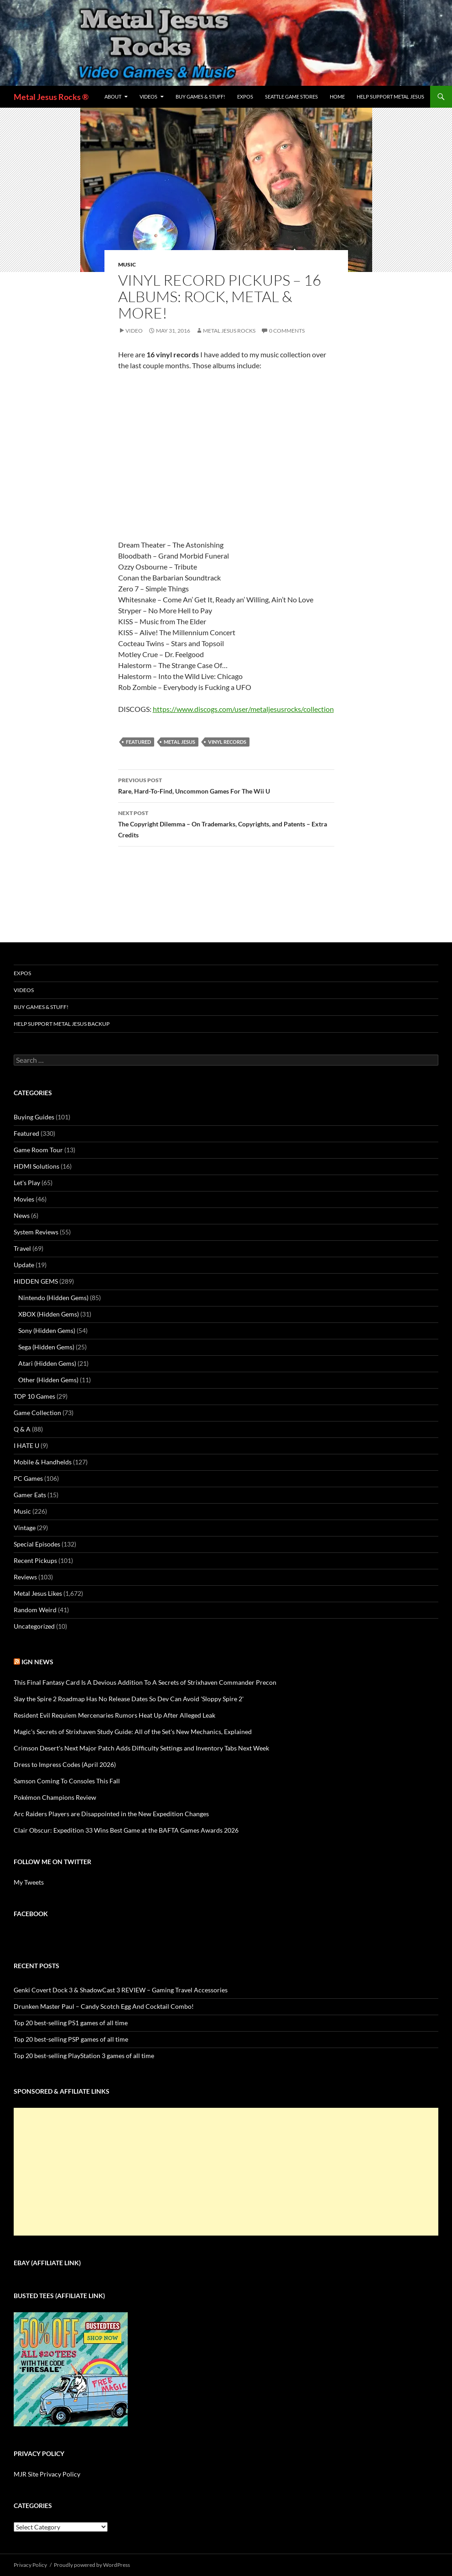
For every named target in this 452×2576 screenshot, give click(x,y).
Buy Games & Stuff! (200, 96)
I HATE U (26, 1445)
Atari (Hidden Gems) (47, 1363)
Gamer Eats (30, 1495)
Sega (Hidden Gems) (46, 1347)
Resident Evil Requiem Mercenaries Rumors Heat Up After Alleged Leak (114, 1715)
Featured (138, 742)
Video (134, 330)
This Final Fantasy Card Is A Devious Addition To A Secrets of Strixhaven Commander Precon (145, 1682)
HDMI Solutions (36, 1166)
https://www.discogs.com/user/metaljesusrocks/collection (243, 709)
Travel (22, 1248)
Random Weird (35, 1610)
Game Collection (37, 1412)
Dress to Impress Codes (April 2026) (65, 1764)
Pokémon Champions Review (55, 1797)
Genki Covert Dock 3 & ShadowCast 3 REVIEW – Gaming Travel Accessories (121, 1990)
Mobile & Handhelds (43, 1462)
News (22, 1215)
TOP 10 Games (34, 1396)
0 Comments (287, 330)
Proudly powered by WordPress (92, 2564)
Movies (24, 1199)
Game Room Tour (38, 1150)
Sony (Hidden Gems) (46, 1330)
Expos (245, 96)
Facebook (31, 1914)
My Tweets (29, 1882)
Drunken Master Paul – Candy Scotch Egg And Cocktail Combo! (104, 2006)
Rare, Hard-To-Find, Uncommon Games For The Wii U (226, 785)
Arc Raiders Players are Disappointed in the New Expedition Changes (111, 1814)
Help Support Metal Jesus (390, 96)
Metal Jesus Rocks (229, 330)
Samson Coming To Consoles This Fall (67, 1781)
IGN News (37, 1662)
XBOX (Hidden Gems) (48, 1314)
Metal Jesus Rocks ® (51, 97)
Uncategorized (34, 1626)
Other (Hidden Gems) (48, 1380)
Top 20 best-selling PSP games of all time (71, 2039)
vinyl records (227, 742)
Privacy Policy (30, 2564)
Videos (148, 96)
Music (127, 264)
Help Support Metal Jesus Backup (61, 1023)
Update (24, 1265)
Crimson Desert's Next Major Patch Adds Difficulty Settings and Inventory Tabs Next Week (141, 1748)
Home (337, 96)
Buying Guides (34, 1117)
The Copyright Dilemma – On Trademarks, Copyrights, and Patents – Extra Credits (226, 823)
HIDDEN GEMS (36, 1281)
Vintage (25, 1527)
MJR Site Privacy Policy (47, 2474)
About (112, 96)
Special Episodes (37, 1544)
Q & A (22, 1429)
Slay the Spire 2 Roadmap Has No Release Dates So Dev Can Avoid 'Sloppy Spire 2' (129, 1699)
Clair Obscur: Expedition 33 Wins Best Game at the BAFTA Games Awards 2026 (126, 1830)
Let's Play (27, 1182)
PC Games (28, 1478)
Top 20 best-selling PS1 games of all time (71, 2023)
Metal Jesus (179, 742)
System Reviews (36, 1232)
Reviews (25, 1577)
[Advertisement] (226, 2172)
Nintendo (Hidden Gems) (53, 1297)
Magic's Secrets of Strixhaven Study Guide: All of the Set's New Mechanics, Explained (133, 1731)
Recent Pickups (35, 1560)
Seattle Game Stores (291, 96)
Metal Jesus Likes (38, 1593)
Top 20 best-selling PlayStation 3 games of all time (84, 2055)
